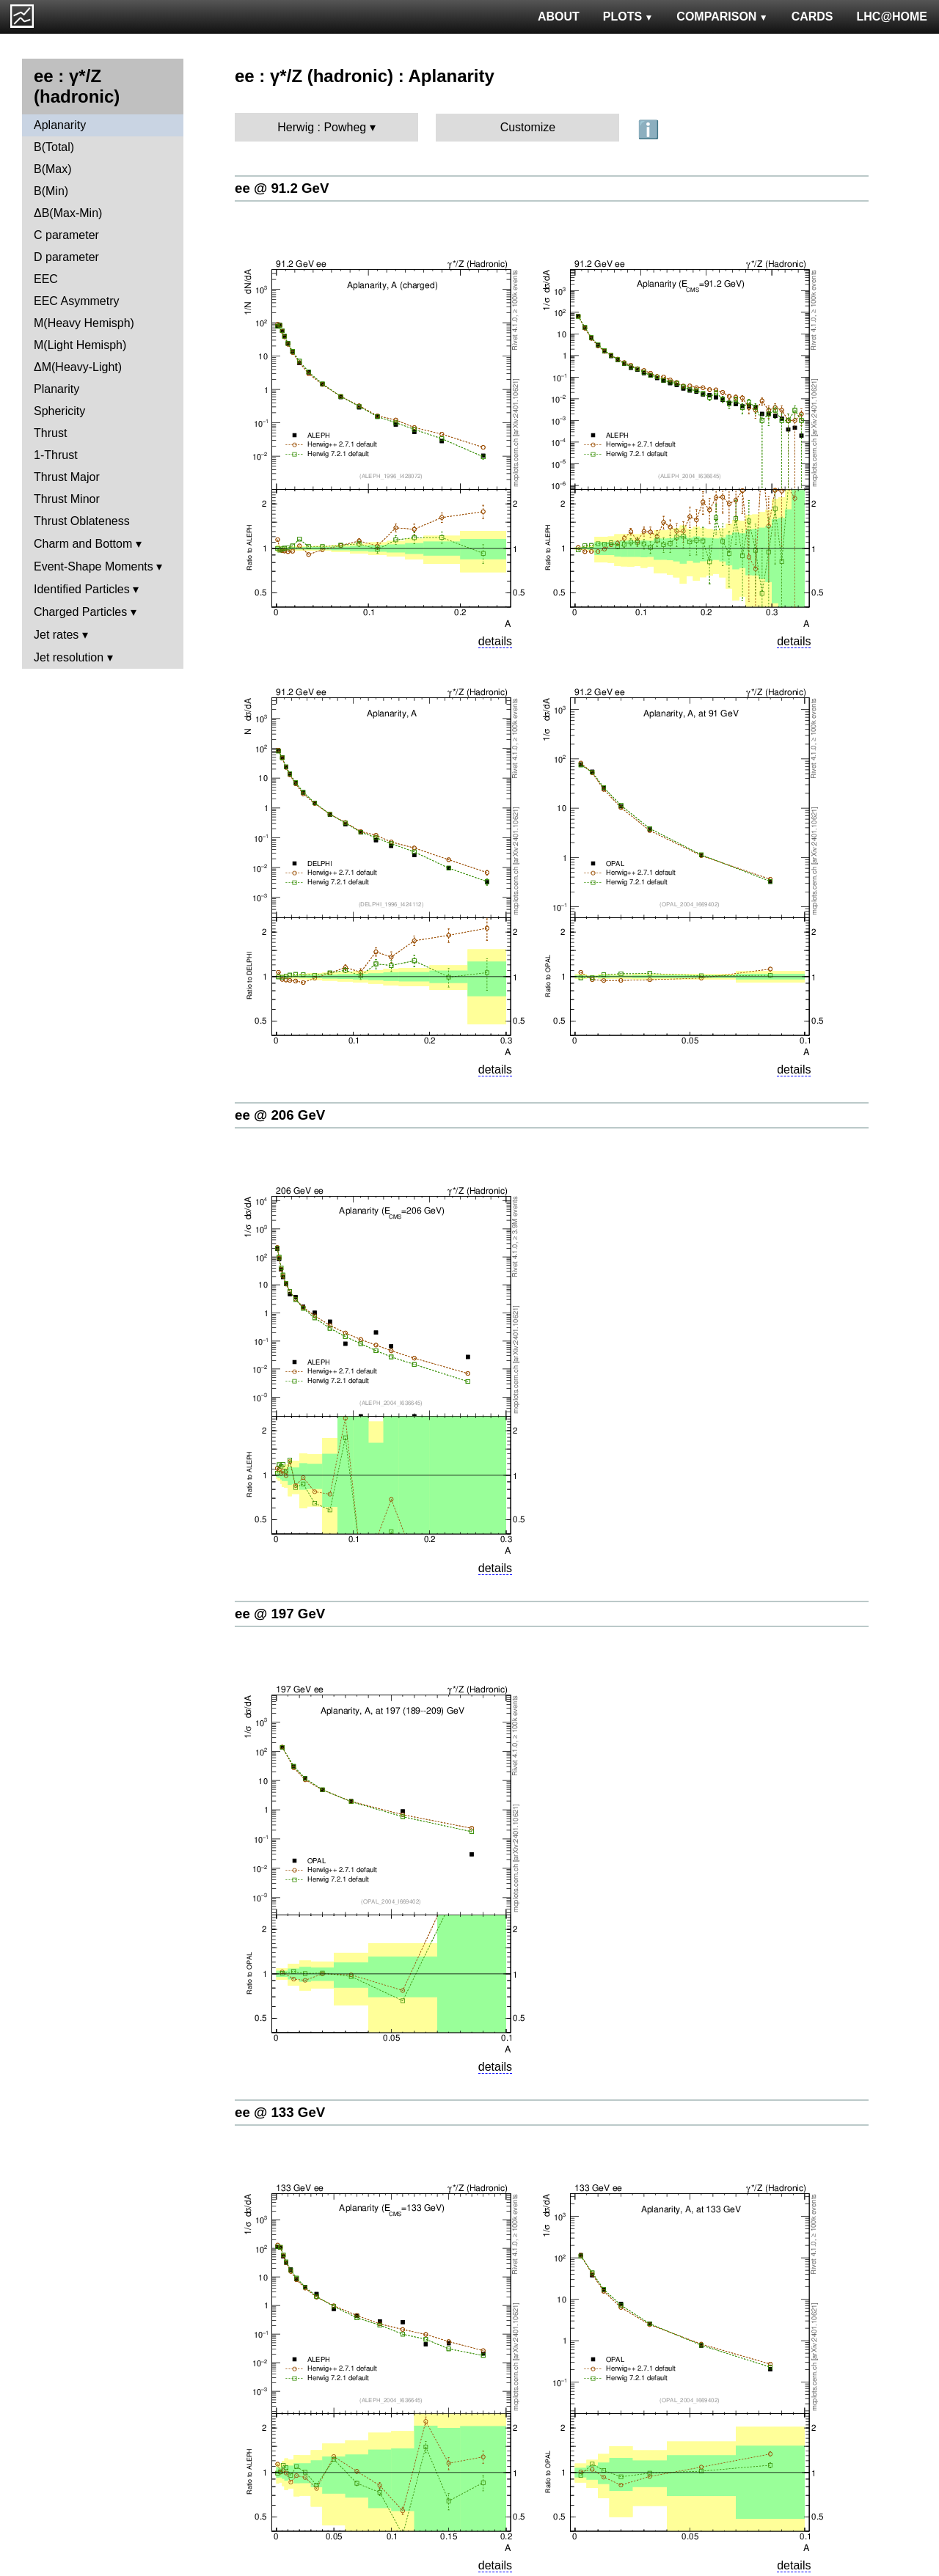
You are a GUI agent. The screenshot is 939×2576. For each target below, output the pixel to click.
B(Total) (54, 147)
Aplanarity (60, 125)
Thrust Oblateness (82, 521)
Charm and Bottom (83, 543)
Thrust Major (67, 477)
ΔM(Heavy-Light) (78, 367)
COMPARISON (721, 16)
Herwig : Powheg (321, 127)
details (495, 641)
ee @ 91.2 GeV (282, 188)
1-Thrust (56, 455)
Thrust (50, 433)
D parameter (66, 257)
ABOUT (559, 16)
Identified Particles (82, 589)
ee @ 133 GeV (280, 2112)
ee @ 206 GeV (280, 1115)
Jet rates (56, 634)
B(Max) (53, 169)
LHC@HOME (892, 16)
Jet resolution (68, 657)
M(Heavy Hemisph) (84, 323)
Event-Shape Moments (93, 566)
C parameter (66, 235)
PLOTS (628, 16)
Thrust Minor (67, 499)
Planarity (56, 389)
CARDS (812, 16)
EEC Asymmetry (76, 301)
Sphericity (59, 411)
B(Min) (51, 191)
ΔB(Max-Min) (68, 213)
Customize (528, 127)
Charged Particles (80, 612)
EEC (46, 279)
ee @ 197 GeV (280, 1613)
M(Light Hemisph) (80, 345)
